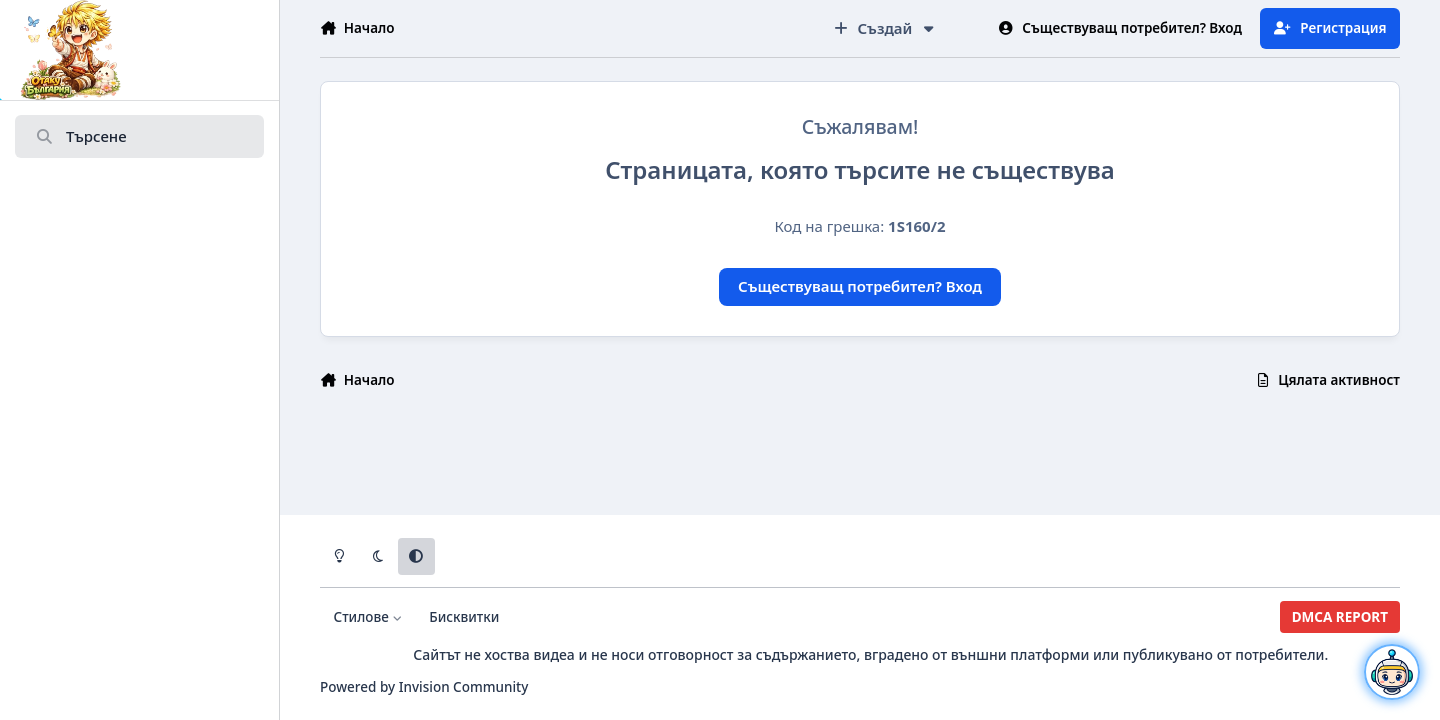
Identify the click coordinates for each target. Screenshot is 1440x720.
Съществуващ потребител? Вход (860, 286)
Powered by (424, 687)
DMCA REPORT (1340, 617)
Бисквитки (464, 617)
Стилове (368, 617)
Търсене (81, 137)
